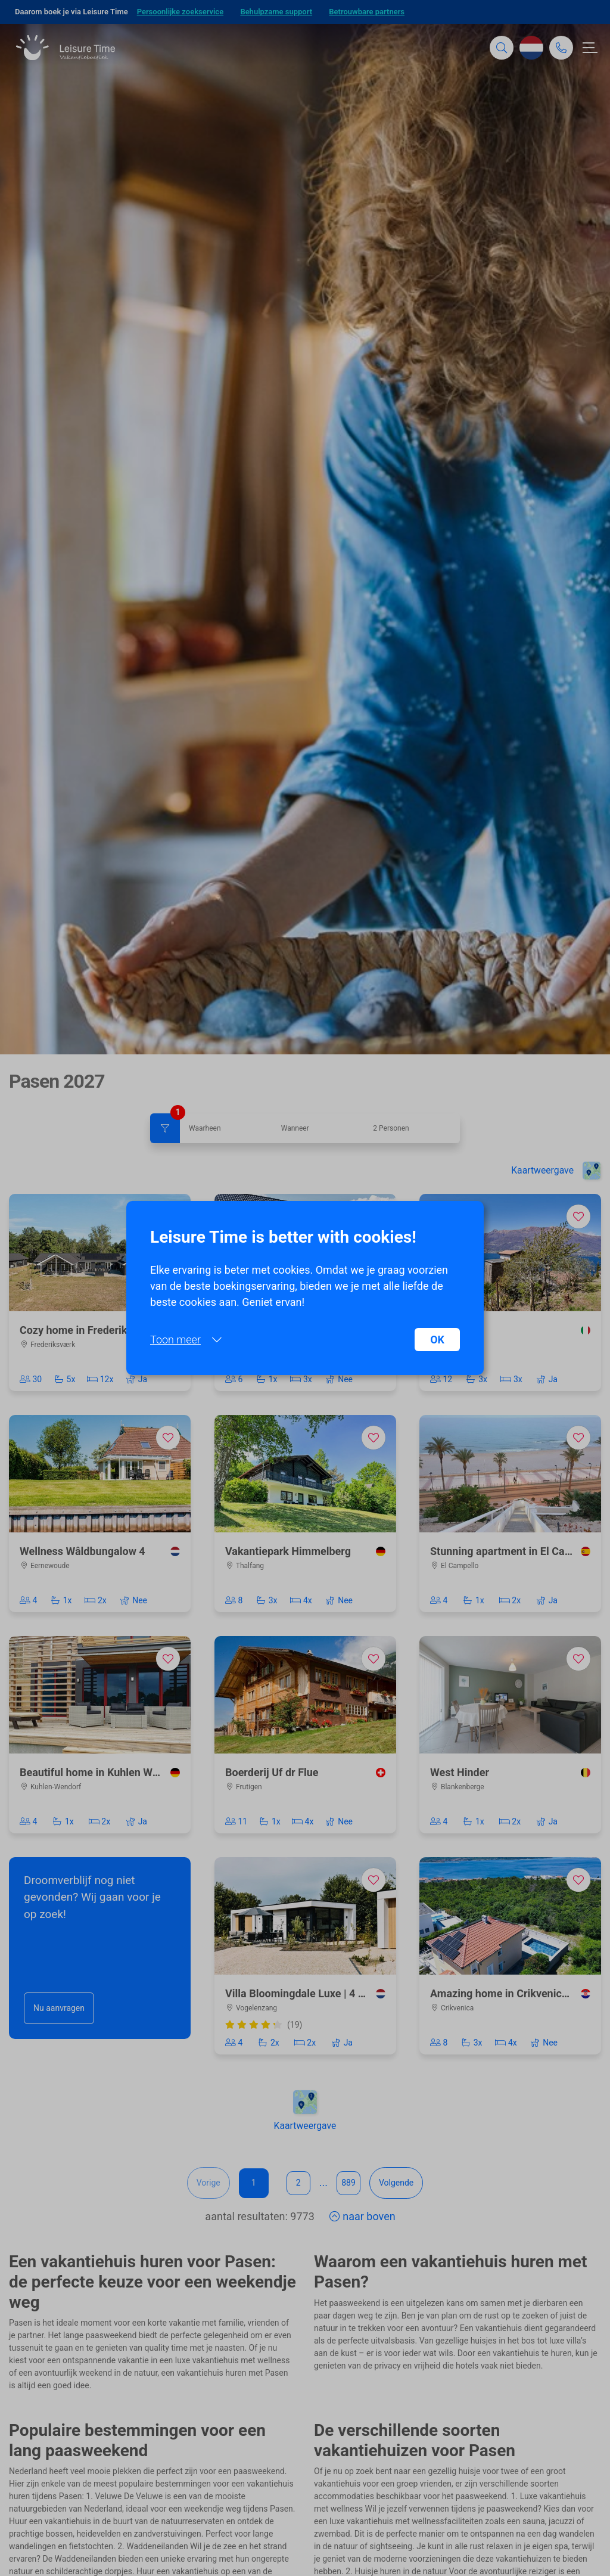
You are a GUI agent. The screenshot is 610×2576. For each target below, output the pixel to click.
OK (437, 1339)
